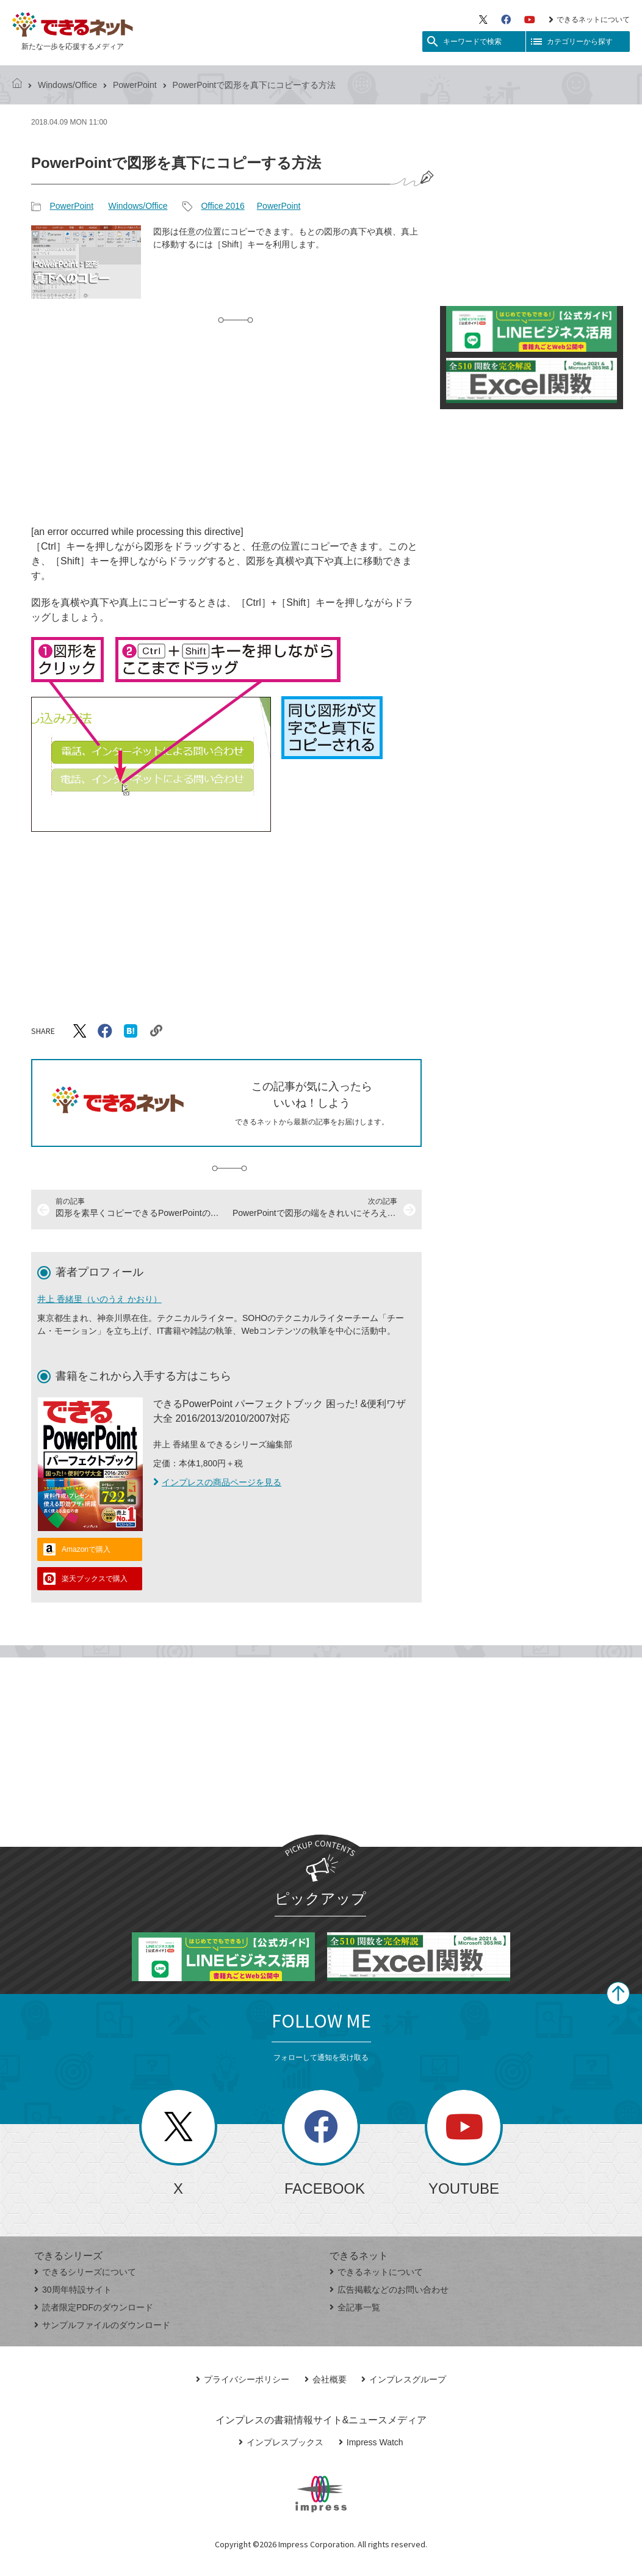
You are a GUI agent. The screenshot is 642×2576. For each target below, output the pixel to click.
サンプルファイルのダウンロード (102, 2325)
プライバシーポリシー (242, 2379)
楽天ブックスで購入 (95, 1578)
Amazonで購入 (86, 1549)
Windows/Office (67, 85)
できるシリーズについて (85, 2272)
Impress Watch (371, 2442)
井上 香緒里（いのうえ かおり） (99, 1299)
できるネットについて (589, 19)
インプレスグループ (403, 2379)
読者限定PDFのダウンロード (93, 2307)
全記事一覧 (355, 2307)
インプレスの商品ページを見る (217, 1482)
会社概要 (326, 2379)
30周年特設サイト (73, 2289)
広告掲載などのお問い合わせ (389, 2289)
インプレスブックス (281, 2442)
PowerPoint (135, 85)
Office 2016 (222, 206)
